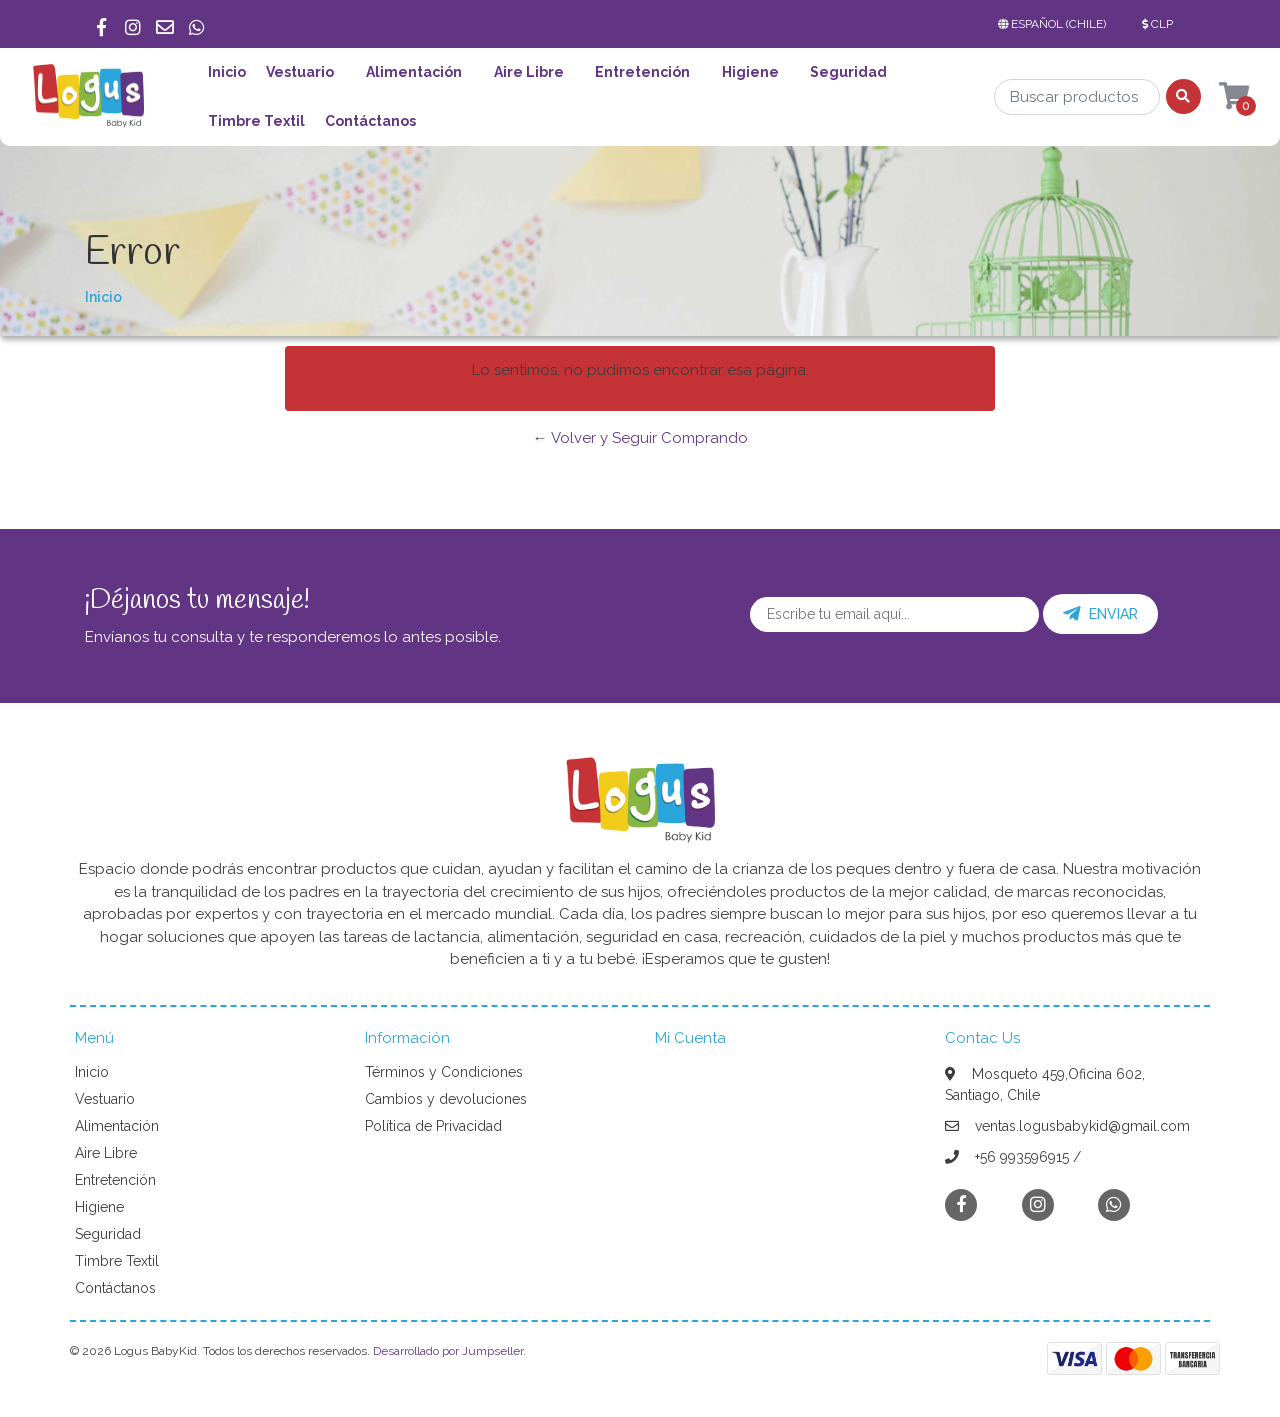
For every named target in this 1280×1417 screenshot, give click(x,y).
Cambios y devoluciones (446, 1099)
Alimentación (414, 72)
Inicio (227, 72)
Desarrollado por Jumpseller (448, 1351)
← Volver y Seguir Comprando (640, 438)
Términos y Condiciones (444, 1072)
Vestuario (300, 72)
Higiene (750, 72)
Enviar (1100, 614)
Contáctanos (370, 121)
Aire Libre (529, 72)
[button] (1056, 24)
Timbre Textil (256, 121)
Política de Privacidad (433, 1126)
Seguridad (848, 72)
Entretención (642, 72)
